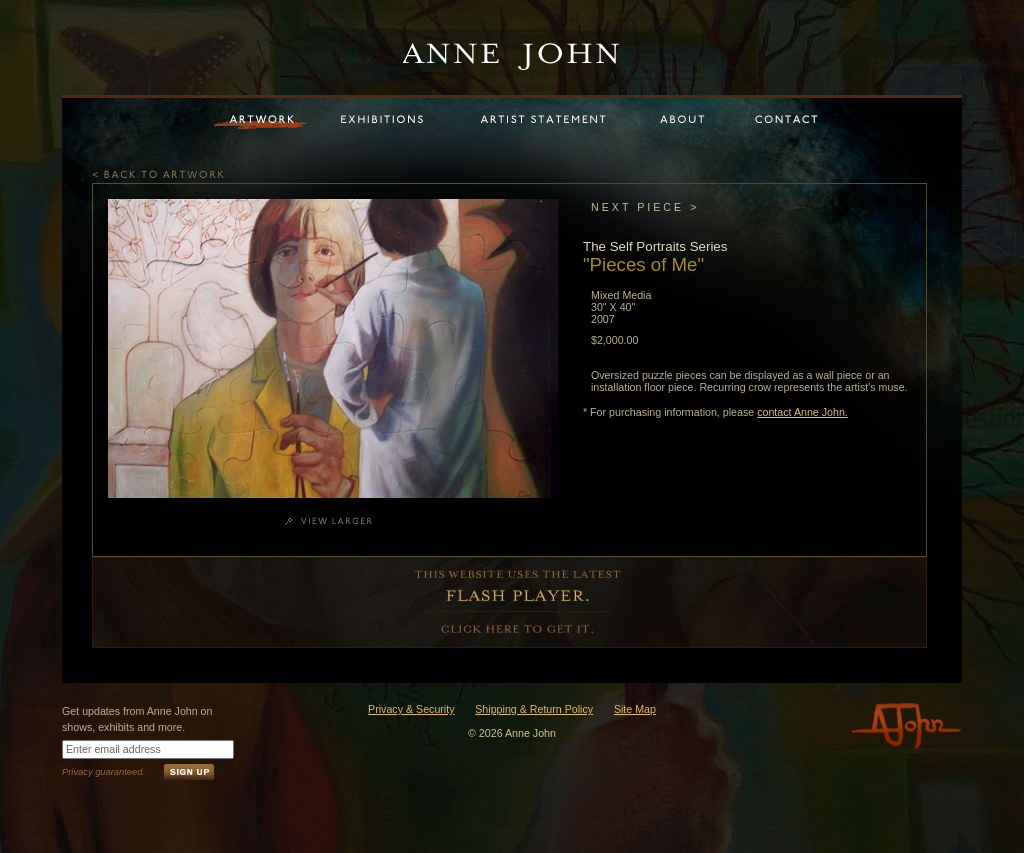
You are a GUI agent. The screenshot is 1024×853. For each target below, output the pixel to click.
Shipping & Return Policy (534, 709)
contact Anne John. (802, 412)
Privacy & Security (411, 709)
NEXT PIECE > (645, 207)
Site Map (635, 709)
